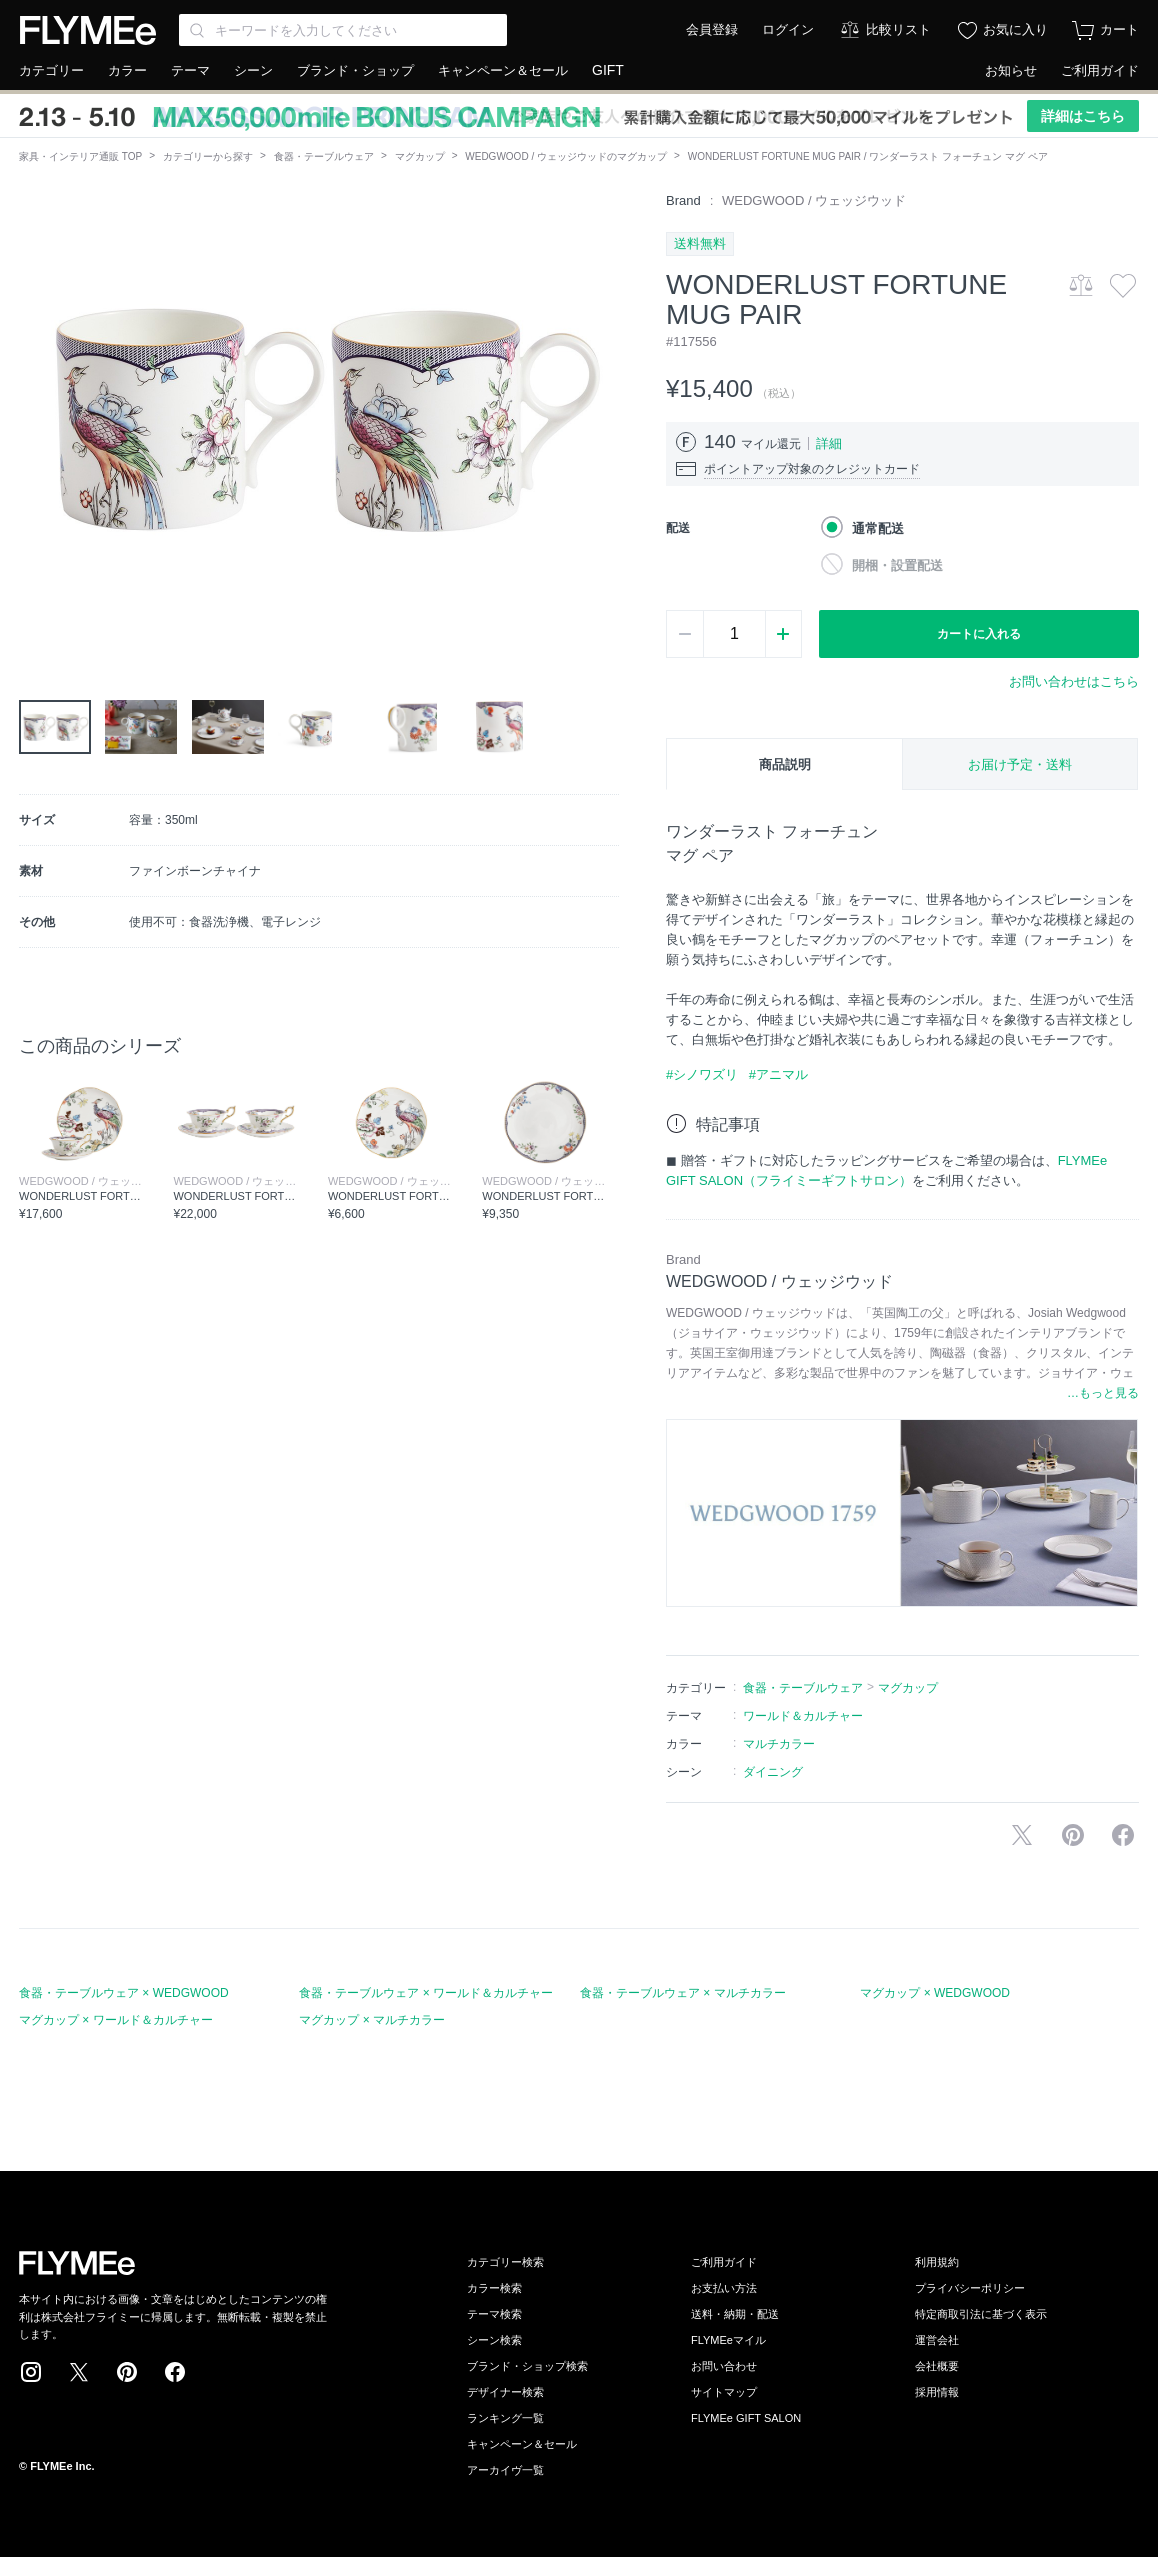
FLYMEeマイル (728, 2340)
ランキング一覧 (505, 2418)
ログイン (788, 29)
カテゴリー (51, 70)
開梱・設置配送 (897, 565)
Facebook (175, 2372)
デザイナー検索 (505, 2392)
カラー (127, 70)
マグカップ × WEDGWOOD (935, 1993)
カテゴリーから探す (208, 156)
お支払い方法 (724, 2288)
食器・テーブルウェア (324, 156)
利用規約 (937, 2262)
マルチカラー (779, 1744)
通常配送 (878, 528)
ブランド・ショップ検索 (527, 2366)
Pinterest (127, 2372)
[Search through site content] (343, 30)
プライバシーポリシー (970, 2288)
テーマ (190, 70)
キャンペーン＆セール (503, 70)
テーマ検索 (494, 2314)
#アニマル (778, 1074)
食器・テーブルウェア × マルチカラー (683, 1993)
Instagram (31, 2372)
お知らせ (1011, 70)
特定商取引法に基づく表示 (981, 2314)
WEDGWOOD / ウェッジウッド (814, 200)
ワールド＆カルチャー (803, 1716)
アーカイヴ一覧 (505, 2470)
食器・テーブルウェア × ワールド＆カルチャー (426, 1993)
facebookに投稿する (1123, 1835)
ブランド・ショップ (355, 70)
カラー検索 (494, 2288)
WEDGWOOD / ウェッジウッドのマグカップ (566, 156)
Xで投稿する (1022, 1835)
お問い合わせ (724, 2366)
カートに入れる (979, 634)
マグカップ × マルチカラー (372, 2020)
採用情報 (937, 2392)
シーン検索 (494, 2340)
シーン (253, 70)
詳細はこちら (1083, 116)
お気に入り (1015, 29)
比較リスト (898, 29)
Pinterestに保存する (1073, 1835)
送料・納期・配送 (735, 2314)
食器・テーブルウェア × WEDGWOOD (124, 1993)
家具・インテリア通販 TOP (80, 156)
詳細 (829, 443)
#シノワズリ (702, 1074)
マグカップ (420, 156)
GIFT (608, 70)
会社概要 (937, 2366)
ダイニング (773, 1772)
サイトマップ (724, 2392)
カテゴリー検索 (505, 2262)
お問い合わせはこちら (1074, 681)
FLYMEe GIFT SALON (746, 2418)
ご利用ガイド (1100, 70)
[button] (35, 417)
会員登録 (712, 29)
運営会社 (937, 2340)
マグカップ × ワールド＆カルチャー (116, 2020)
